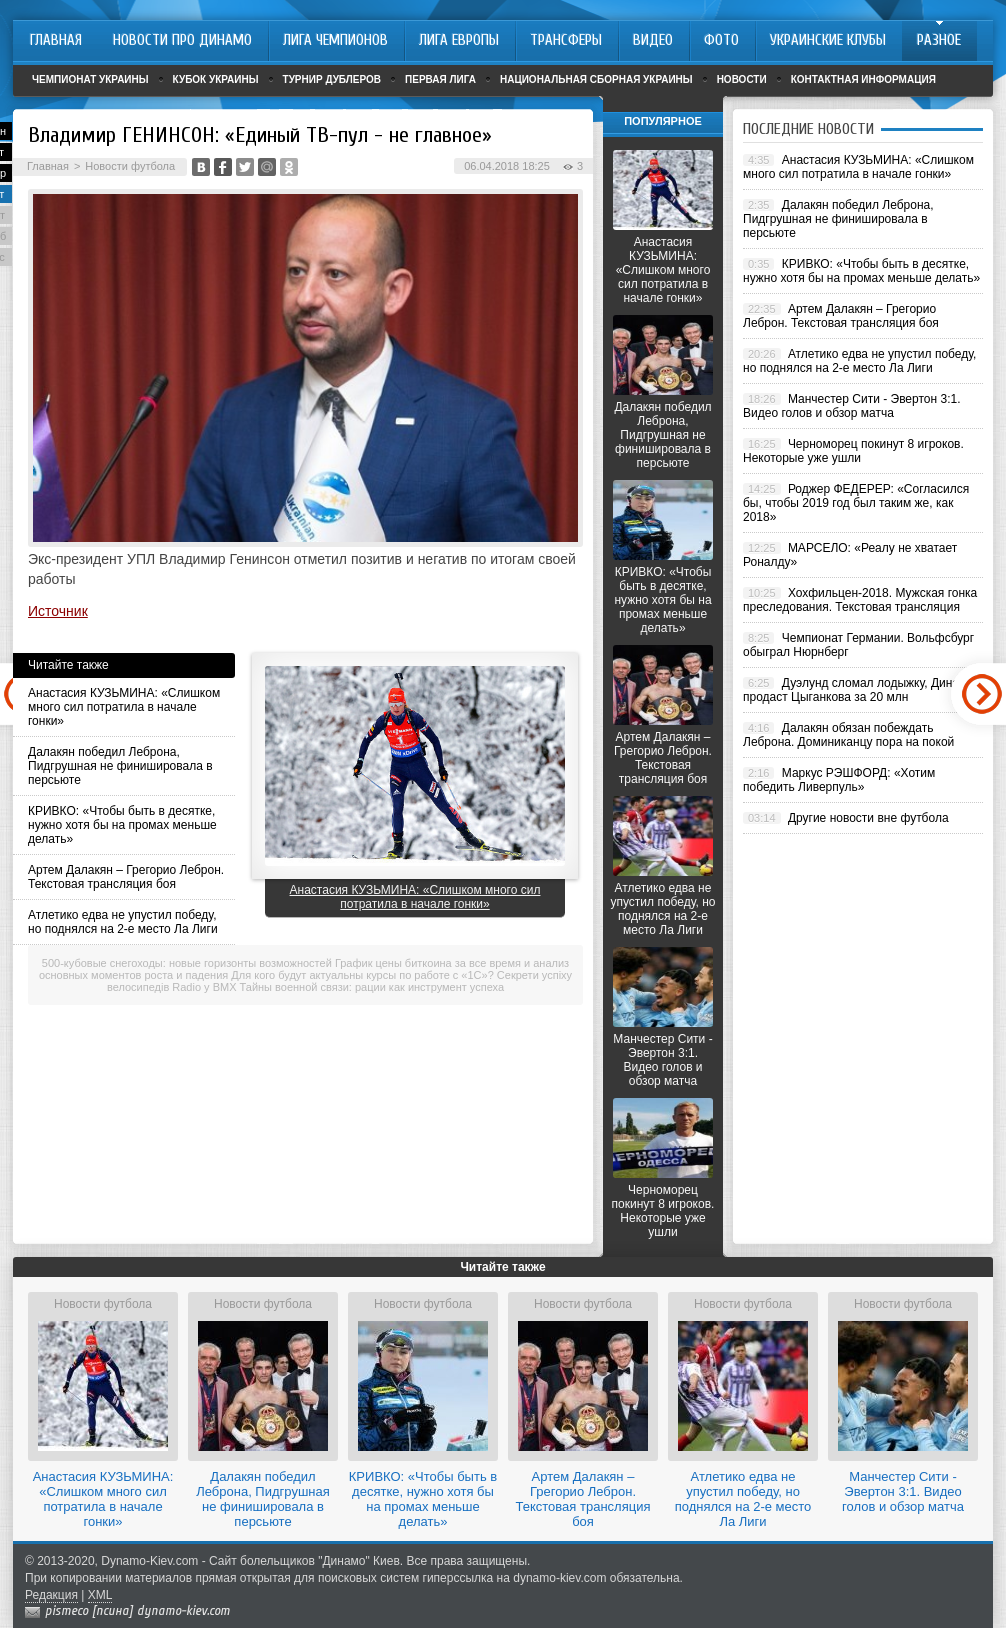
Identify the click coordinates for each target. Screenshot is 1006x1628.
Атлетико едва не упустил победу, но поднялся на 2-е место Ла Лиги (123, 922)
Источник (58, 611)
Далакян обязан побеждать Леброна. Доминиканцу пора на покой (848, 735)
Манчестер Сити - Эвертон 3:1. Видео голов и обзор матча (662, 1060)
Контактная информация (863, 79)
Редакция (51, 1595)
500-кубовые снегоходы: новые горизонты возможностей (187, 963)
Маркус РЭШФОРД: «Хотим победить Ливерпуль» (839, 780)
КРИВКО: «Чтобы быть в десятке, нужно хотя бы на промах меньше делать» (122, 825)
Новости (742, 79)
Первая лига (440, 79)
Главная (48, 166)
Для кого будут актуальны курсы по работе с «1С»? (362, 975)
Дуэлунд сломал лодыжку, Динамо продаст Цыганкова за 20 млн (858, 690)
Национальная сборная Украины (596, 79)
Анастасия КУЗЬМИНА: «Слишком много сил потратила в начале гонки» (124, 707)
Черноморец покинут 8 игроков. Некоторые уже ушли (663, 1211)
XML (100, 1595)
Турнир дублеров (332, 79)
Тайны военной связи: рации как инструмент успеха (372, 987)
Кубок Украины (216, 79)
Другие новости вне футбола (868, 818)
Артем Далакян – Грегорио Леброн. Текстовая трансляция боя (126, 877)
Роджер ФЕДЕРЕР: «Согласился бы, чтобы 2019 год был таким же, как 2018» (856, 503)
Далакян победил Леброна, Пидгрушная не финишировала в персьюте (120, 766)
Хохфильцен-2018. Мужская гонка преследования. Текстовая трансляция (860, 600)
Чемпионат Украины (90, 79)
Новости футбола (130, 166)
